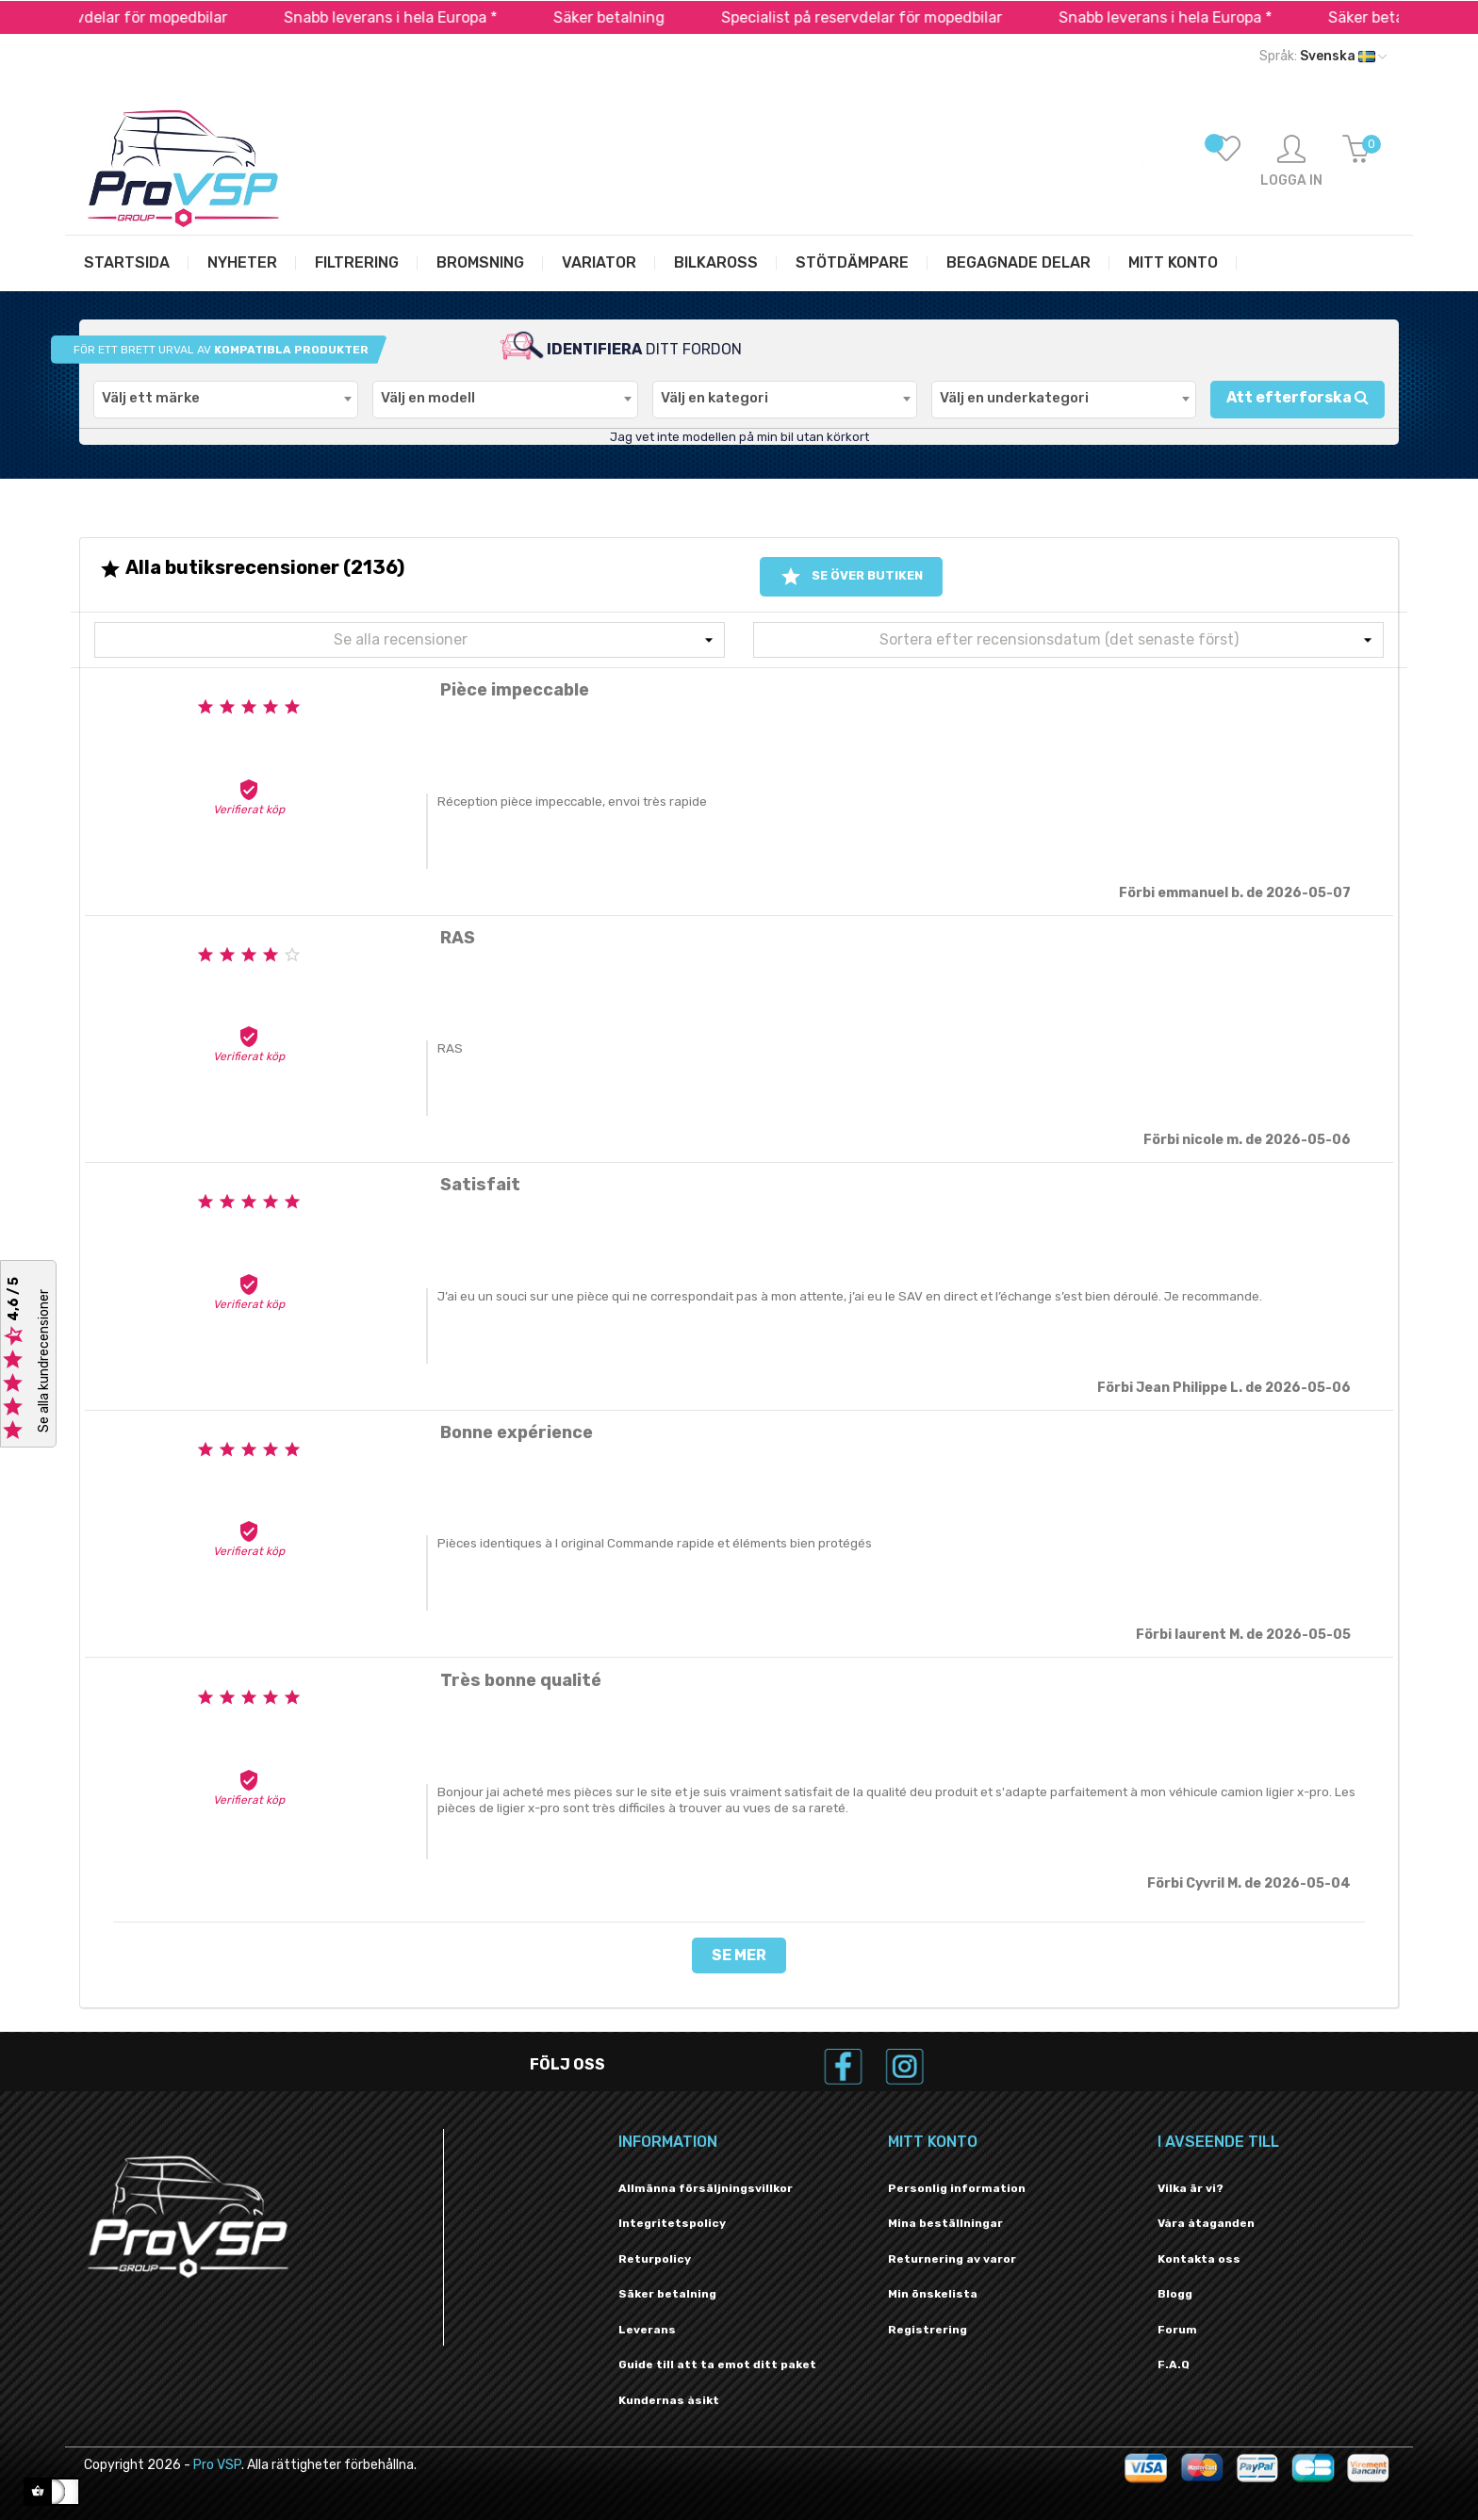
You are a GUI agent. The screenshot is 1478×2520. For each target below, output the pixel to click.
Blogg (1175, 2293)
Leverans (647, 2329)
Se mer (739, 1955)
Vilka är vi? (1190, 2188)
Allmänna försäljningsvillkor (705, 2188)
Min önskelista (932, 2293)
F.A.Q (1174, 2364)
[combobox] (225, 399)
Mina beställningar (945, 2223)
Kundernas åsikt (668, 2400)
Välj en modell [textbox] (428, 397)
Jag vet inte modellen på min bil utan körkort (739, 437)
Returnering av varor (952, 2259)
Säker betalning (639, 17)
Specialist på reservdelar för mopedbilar (891, 17)
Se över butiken (851, 576)
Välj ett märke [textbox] (151, 397)
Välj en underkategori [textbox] (1014, 397)
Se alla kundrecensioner (44, 1361)
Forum (1177, 2329)
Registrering (927, 2329)
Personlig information (957, 2188)
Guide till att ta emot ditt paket (717, 2364)
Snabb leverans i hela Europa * (420, 17)
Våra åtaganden (1206, 2223)
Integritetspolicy (672, 2223)
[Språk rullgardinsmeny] (1323, 56)
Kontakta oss (1199, 2259)
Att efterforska (1297, 397)
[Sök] (851, 157)
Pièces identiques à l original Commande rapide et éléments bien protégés (654, 1543)
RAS (450, 1048)
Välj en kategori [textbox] (714, 397)
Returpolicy (654, 2259)
